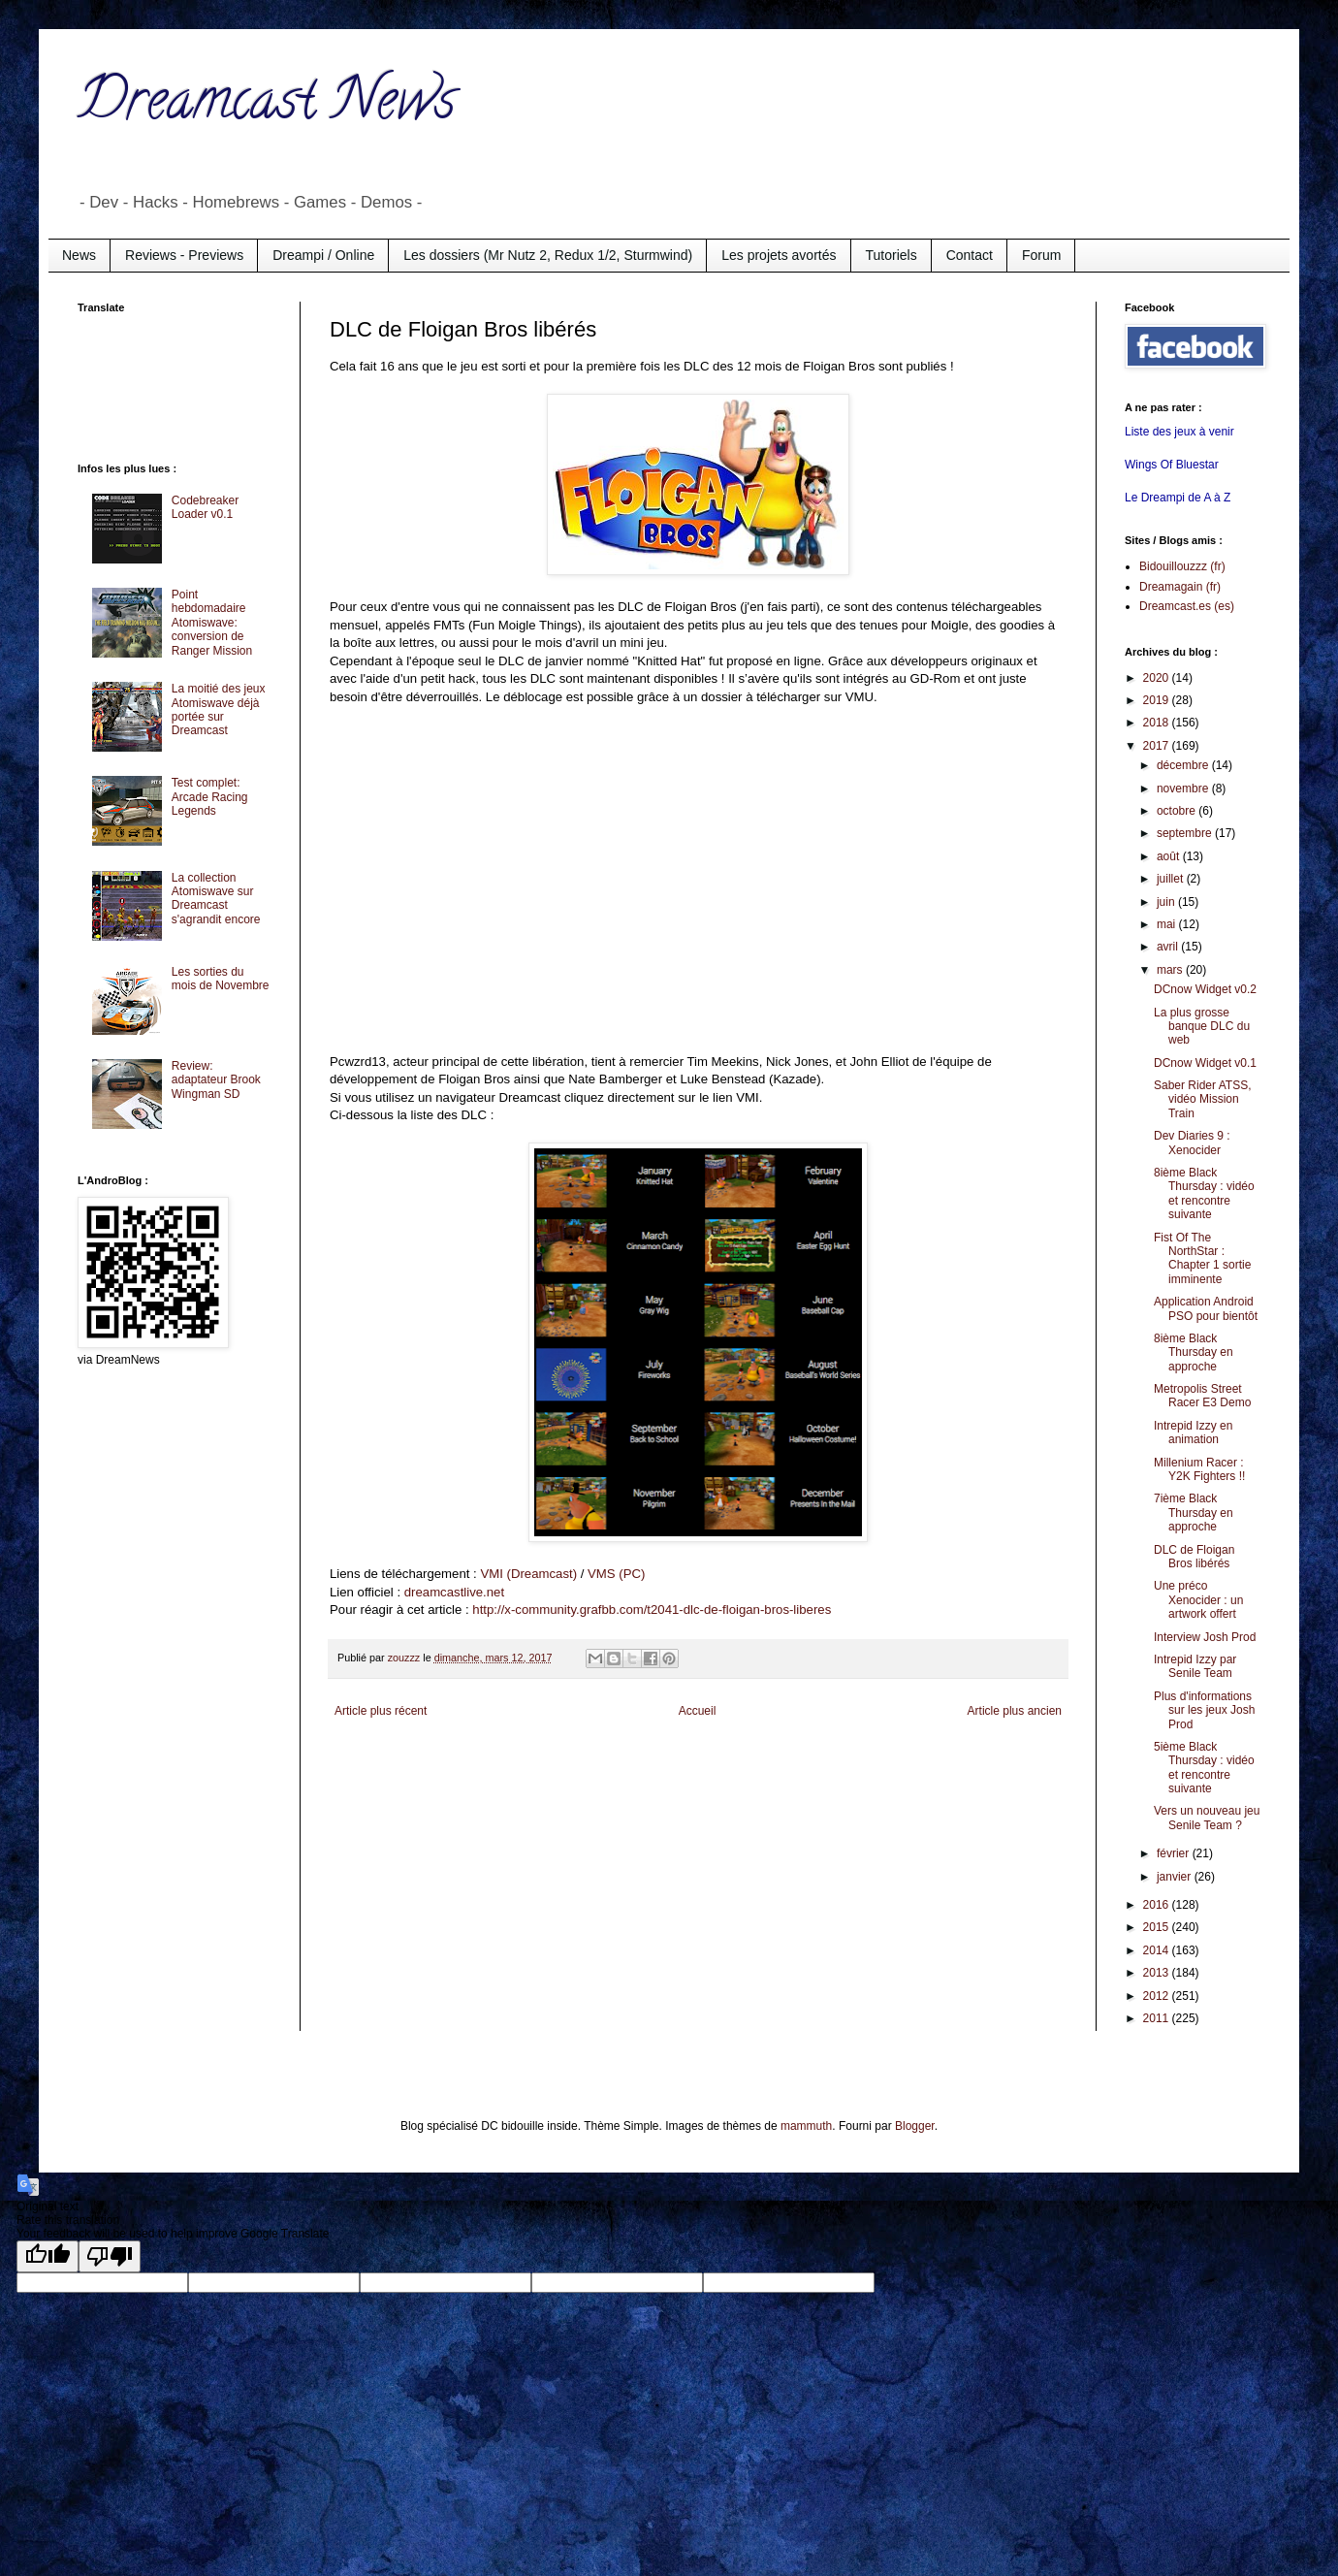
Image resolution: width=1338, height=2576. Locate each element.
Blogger (915, 2126)
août (1170, 856)
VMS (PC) (616, 1573)
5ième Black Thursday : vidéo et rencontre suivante (1204, 1767)
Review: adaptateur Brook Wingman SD (216, 1080)
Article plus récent (380, 1711)
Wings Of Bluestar (1172, 464)
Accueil (698, 1711)
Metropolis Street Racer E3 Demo (1202, 1395)
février (1175, 1853)
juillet (1172, 879)
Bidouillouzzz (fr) (1182, 566)
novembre (1184, 788)
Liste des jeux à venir (1179, 431)
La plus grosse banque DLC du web (1202, 1026)
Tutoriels (891, 255)
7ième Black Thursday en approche (1193, 1512)
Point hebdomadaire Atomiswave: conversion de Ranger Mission (212, 623)
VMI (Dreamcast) (528, 1573)
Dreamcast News (267, 105)
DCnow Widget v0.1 (1205, 1063)
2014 (1157, 1950)
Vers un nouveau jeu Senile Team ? (1206, 1817)
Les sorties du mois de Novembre (221, 978)
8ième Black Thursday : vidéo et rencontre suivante (1204, 1193)
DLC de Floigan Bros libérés (1194, 1556)
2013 (1157, 1973)
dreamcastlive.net (454, 1592)
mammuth (806, 2126)
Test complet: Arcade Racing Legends (210, 797)
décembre (1184, 765)
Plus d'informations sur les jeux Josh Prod (1204, 1710)
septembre (1186, 833)
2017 (1157, 746)
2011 (1157, 2018)
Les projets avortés (778, 255)
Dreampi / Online (323, 255)
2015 (1157, 1927)
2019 (1157, 700)
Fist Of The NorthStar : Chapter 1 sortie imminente (1202, 1258)
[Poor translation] (110, 2256)
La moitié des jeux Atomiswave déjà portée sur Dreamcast (219, 709)
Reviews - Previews (184, 255)
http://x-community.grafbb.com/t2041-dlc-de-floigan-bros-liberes (651, 1609)
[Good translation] (47, 2256)
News (79, 255)
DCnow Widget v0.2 (1205, 989)
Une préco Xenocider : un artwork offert (1198, 1600)
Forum (1041, 255)
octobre (1177, 811)
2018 (1157, 722)
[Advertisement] (155, 386)
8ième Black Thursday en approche (1193, 1352)
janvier (1176, 1877)
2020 (1157, 678)
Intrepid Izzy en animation (1193, 1432)
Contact (969, 255)
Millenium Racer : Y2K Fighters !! (1199, 1469)
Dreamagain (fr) (1180, 587)
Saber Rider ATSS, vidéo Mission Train (1203, 1099)
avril (1169, 946)
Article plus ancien (1015, 1711)
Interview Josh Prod (1205, 1637)
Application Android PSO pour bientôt (1206, 1308)
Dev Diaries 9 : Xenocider (1192, 1142)
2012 (1157, 1996)
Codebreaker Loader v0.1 (205, 507)
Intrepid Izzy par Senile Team (1195, 1666)
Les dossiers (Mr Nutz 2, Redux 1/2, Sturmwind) (547, 255)
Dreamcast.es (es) (1186, 606)
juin (1167, 902)
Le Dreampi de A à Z (1177, 497)
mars (1171, 970)
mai (1168, 924)
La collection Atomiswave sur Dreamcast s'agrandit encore (216, 898)
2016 (1157, 1905)
